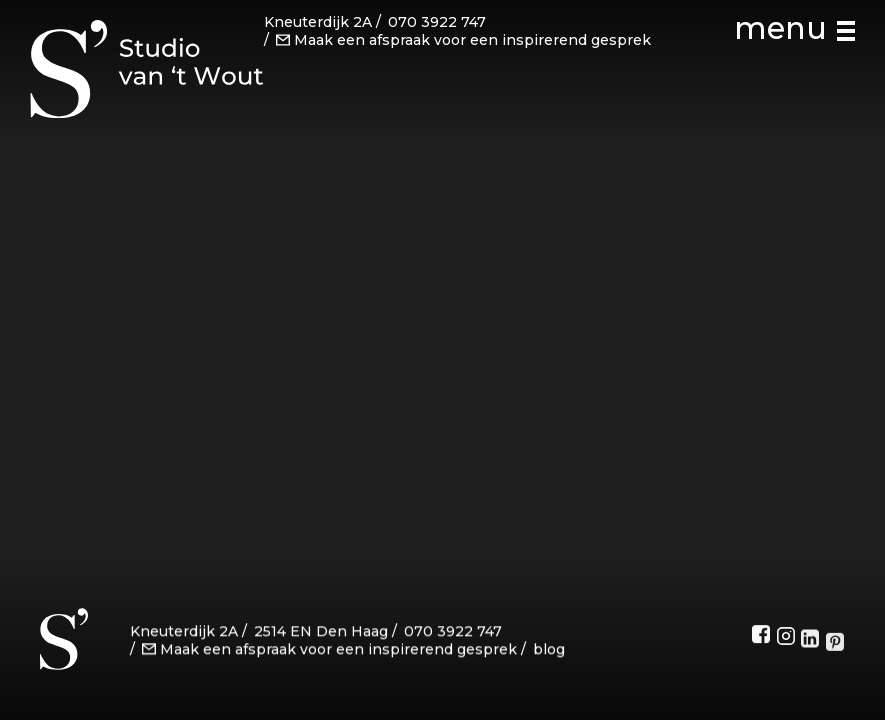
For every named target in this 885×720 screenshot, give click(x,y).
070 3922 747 (437, 22)
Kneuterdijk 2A (318, 22)
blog (549, 651)
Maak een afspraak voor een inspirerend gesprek (463, 39)
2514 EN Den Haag (321, 634)
